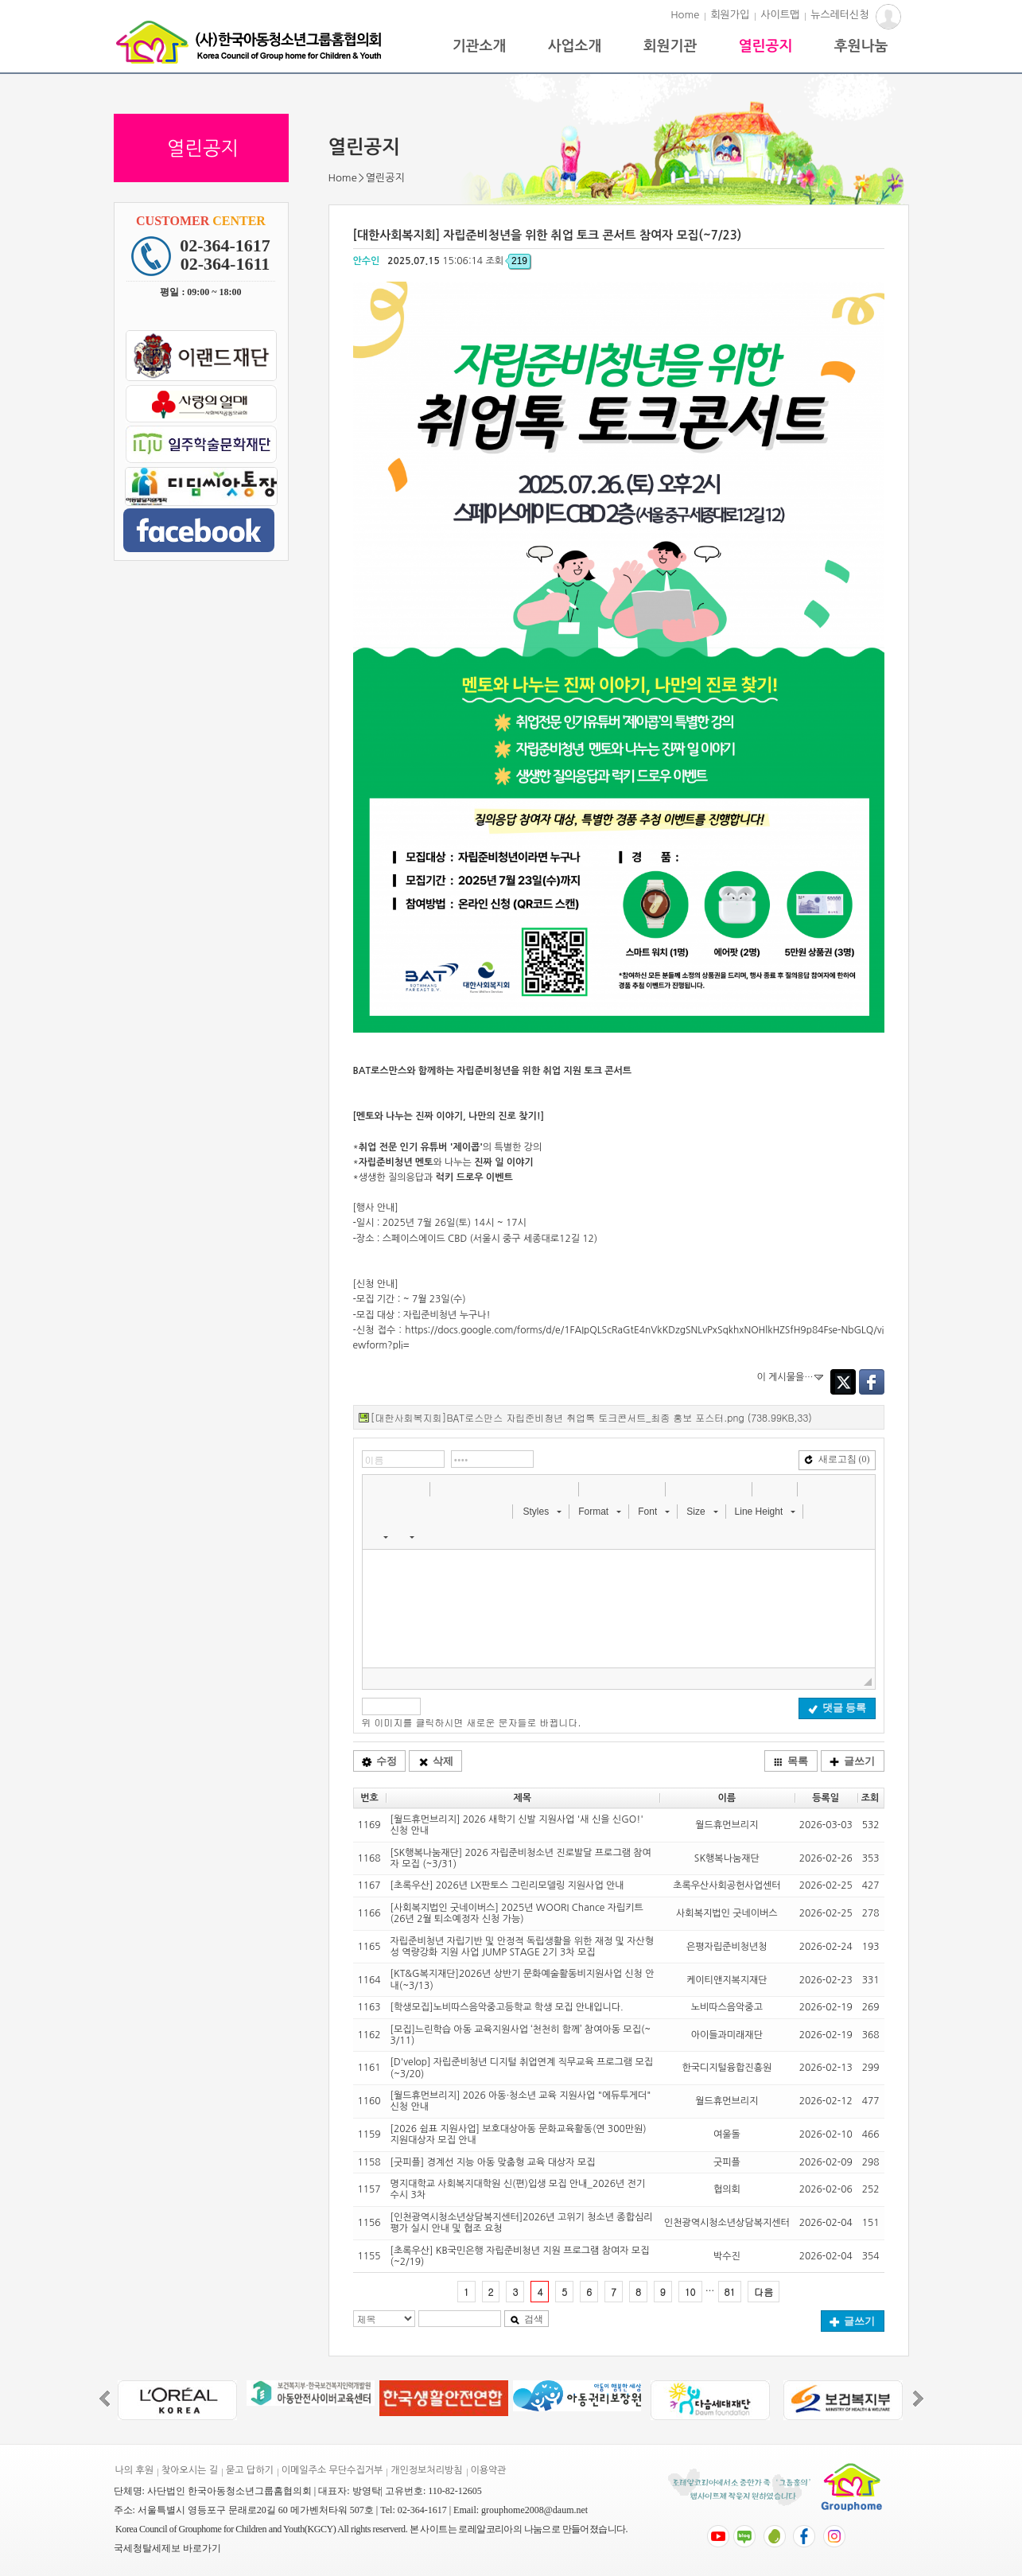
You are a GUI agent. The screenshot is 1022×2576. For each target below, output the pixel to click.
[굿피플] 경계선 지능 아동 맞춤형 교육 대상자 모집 (493, 2162)
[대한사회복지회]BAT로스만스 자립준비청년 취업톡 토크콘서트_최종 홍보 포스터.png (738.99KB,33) (591, 1417)
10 (690, 2291)
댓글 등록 (837, 1708)
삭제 (435, 1761)
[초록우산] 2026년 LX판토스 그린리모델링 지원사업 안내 (507, 1885)
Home (684, 15)
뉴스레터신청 (839, 15)
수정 (379, 1761)
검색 (526, 2319)
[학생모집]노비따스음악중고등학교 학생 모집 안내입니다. (507, 2007)
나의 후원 (134, 2470)
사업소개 (575, 46)
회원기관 (670, 46)
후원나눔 (861, 46)
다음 (763, 2291)
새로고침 (837, 1459)
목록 (790, 1761)
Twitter (843, 1382)
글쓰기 (852, 1761)
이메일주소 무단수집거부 (332, 2470)
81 (730, 2291)
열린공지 (766, 46)
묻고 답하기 (250, 2470)
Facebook (871, 1382)
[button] (376, 1488)
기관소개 (480, 46)
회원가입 (729, 15)
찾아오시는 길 (189, 2470)
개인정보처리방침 (426, 2470)
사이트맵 (779, 15)
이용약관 (489, 2470)
